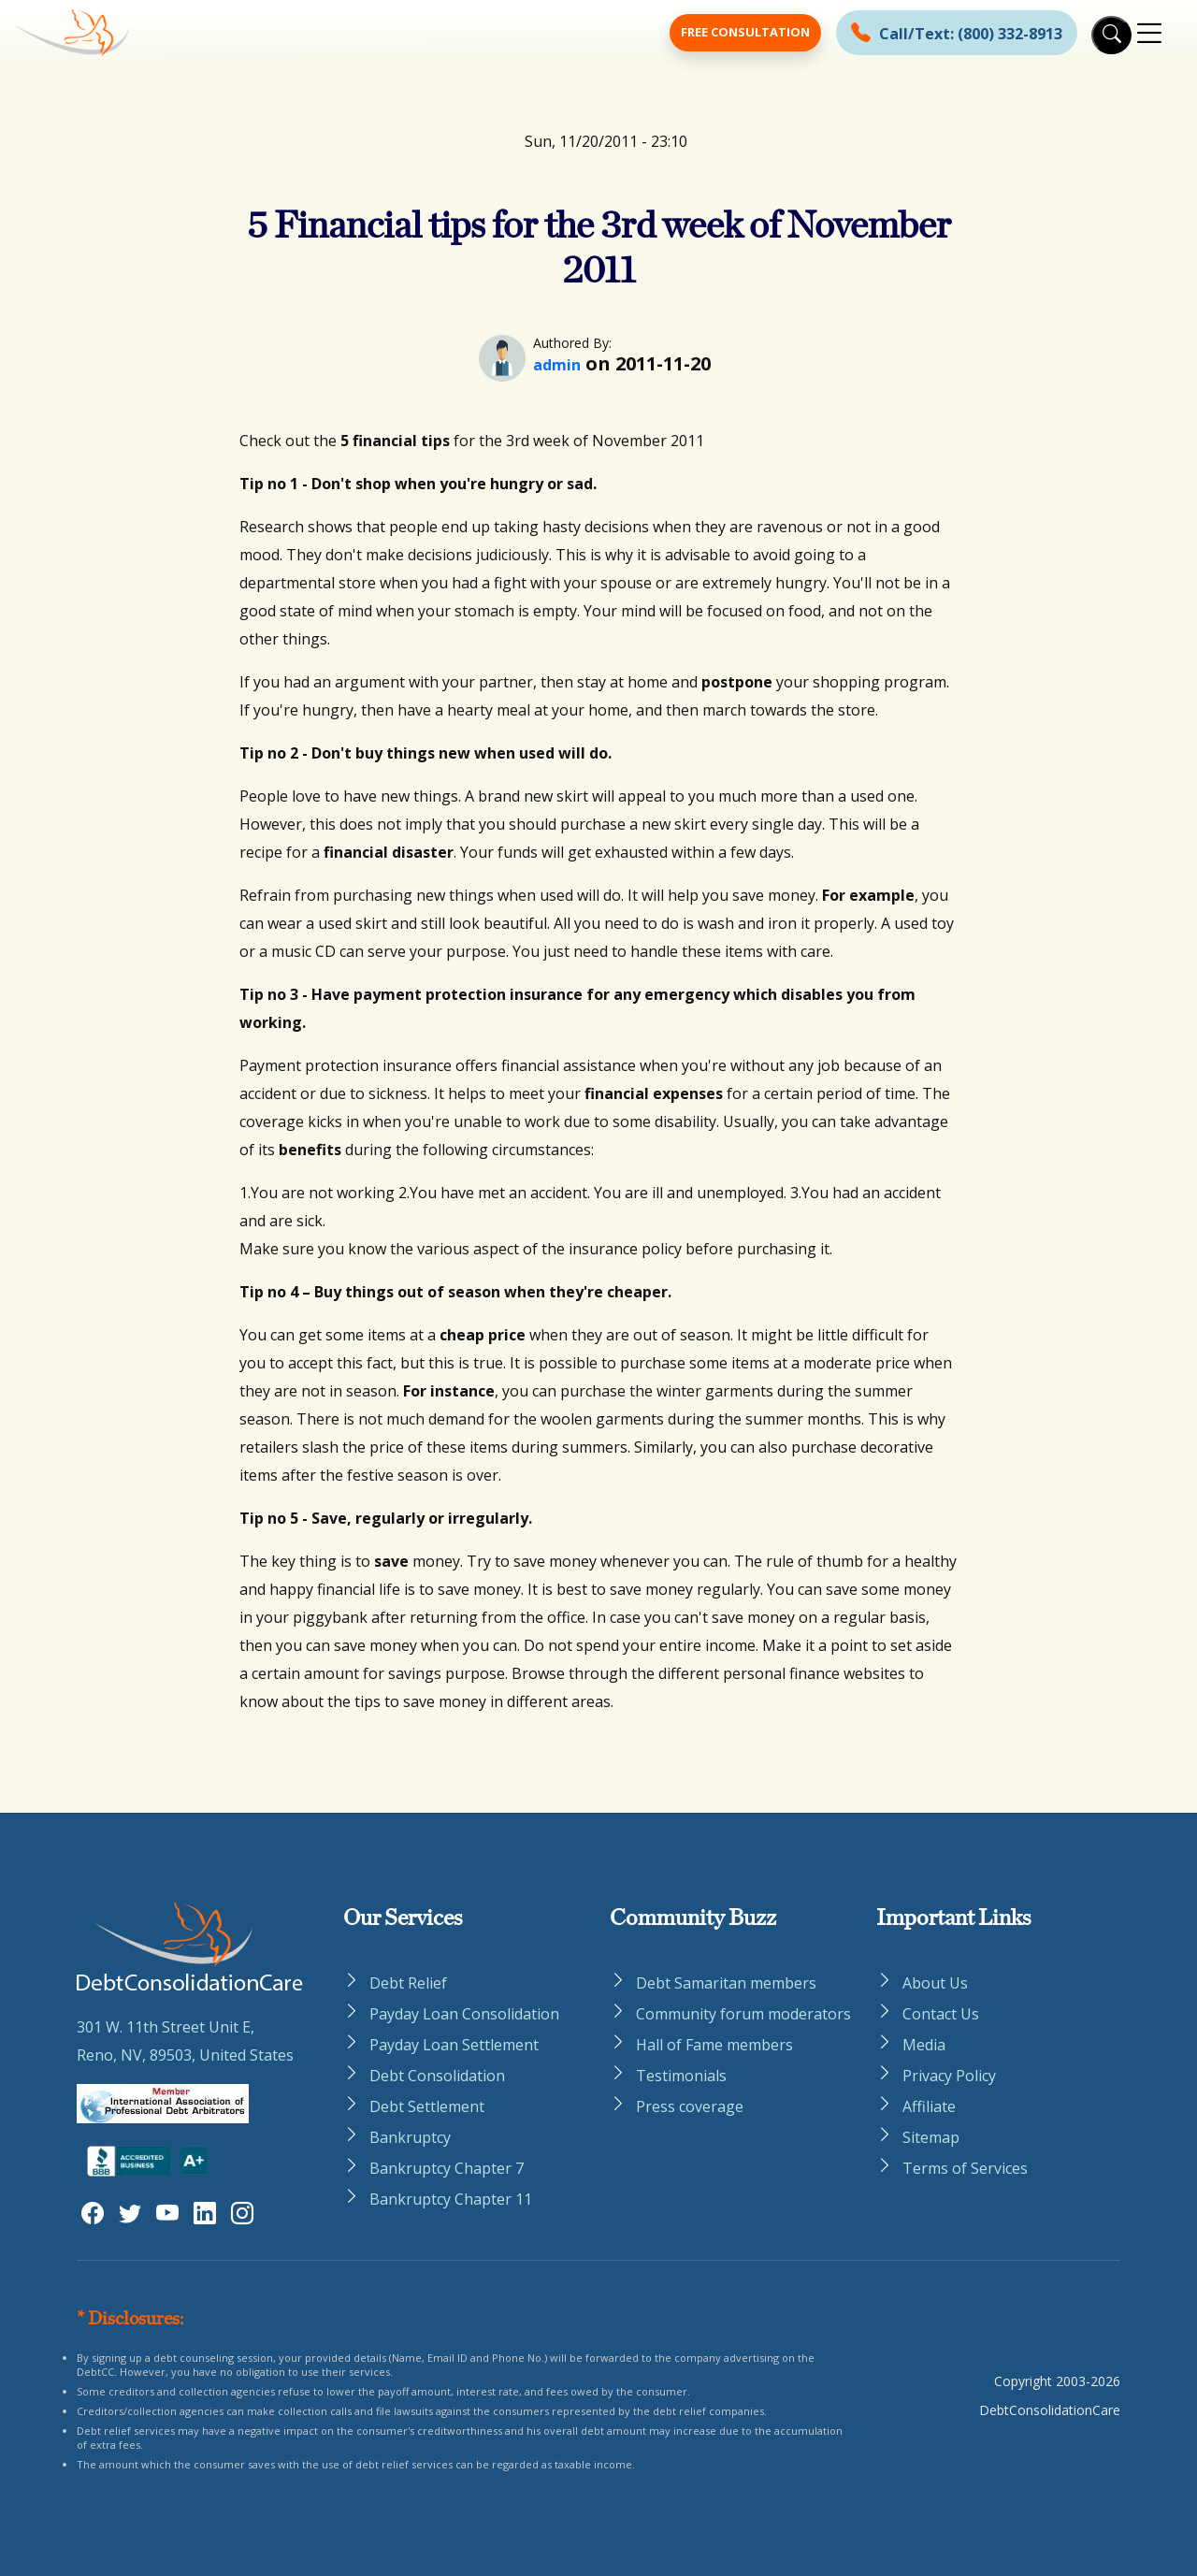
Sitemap (930, 2137)
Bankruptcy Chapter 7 (446, 2168)
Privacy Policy (949, 2075)
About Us (935, 1983)
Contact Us (940, 2014)
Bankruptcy (410, 2137)
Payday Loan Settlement (454, 2044)
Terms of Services (965, 2168)
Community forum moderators (743, 2014)
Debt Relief (408, 1983)
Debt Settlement (426, 2106)
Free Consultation (745, 31)
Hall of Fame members (714, 2044)
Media (923, 2044)
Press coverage (689, 2106)
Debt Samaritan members (726, 1983)
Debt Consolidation (437, 2075)
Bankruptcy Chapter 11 (450, 2199)
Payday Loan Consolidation (464, 2014)
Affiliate (929, 2106)
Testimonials (681, 2075)
